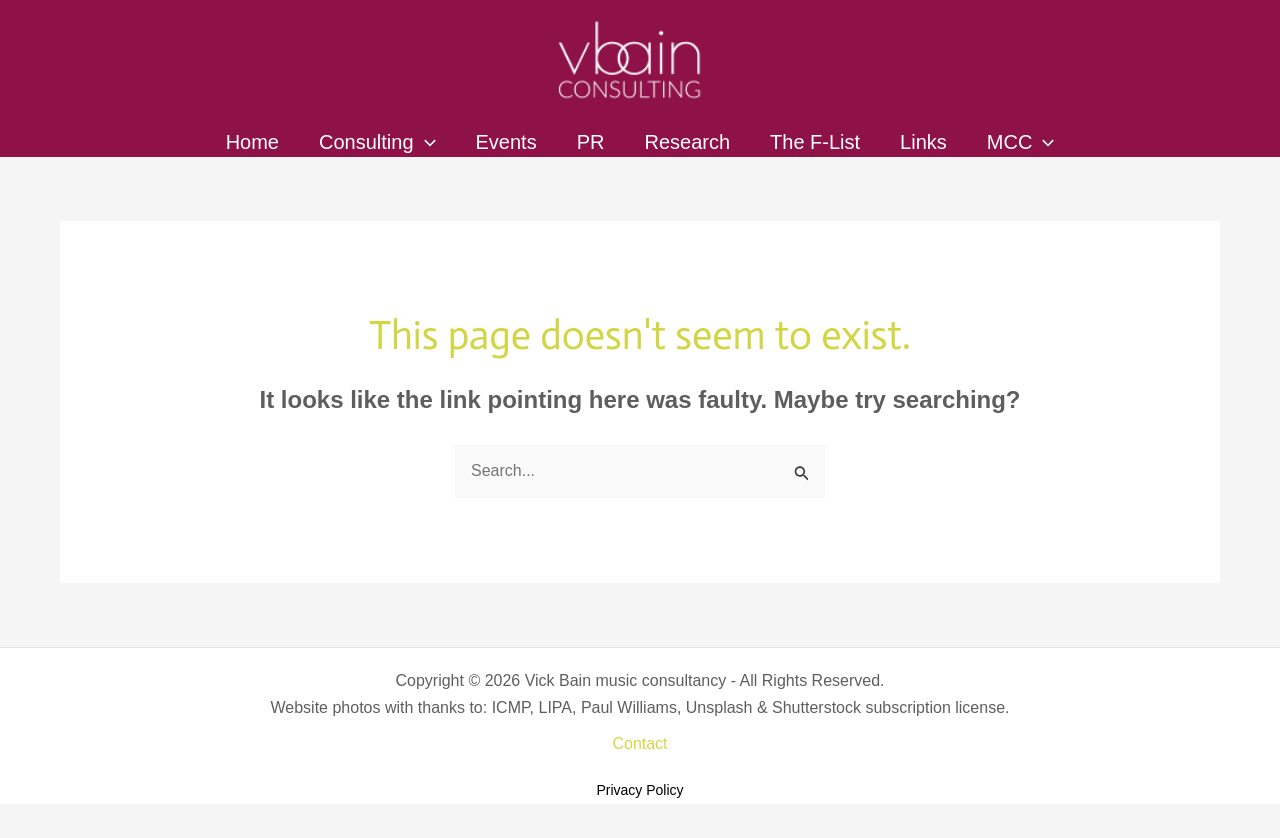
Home (252, 142)
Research (687, 142)
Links (923, 142)
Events (506, 142)
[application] (425, 142)
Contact (639, 743)
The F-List (815, 142)
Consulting (377, 142)
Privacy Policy (639, 790)
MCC (1021, 142)
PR (591, 142)
